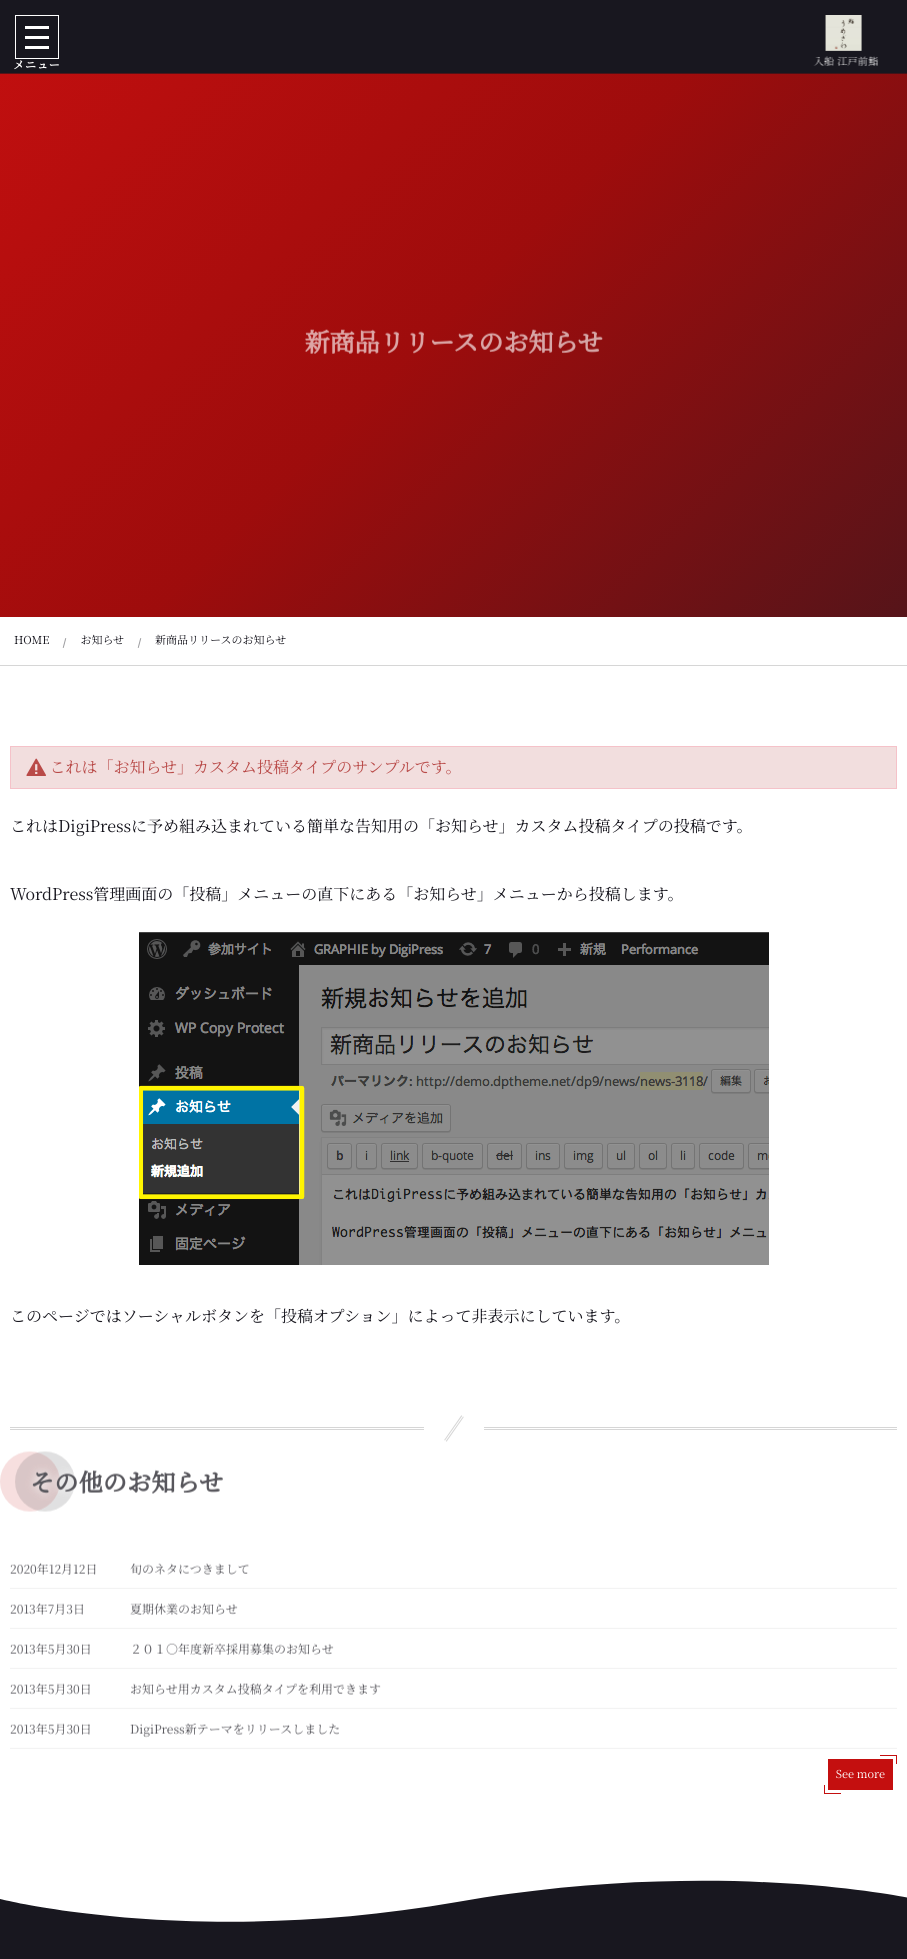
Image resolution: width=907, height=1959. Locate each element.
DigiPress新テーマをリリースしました (235, 1733)
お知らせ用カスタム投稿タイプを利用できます (255, 1693)
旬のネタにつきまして (190, 1573)
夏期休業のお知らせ (184, 1613)
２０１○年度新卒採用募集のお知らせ (232, 1653)
